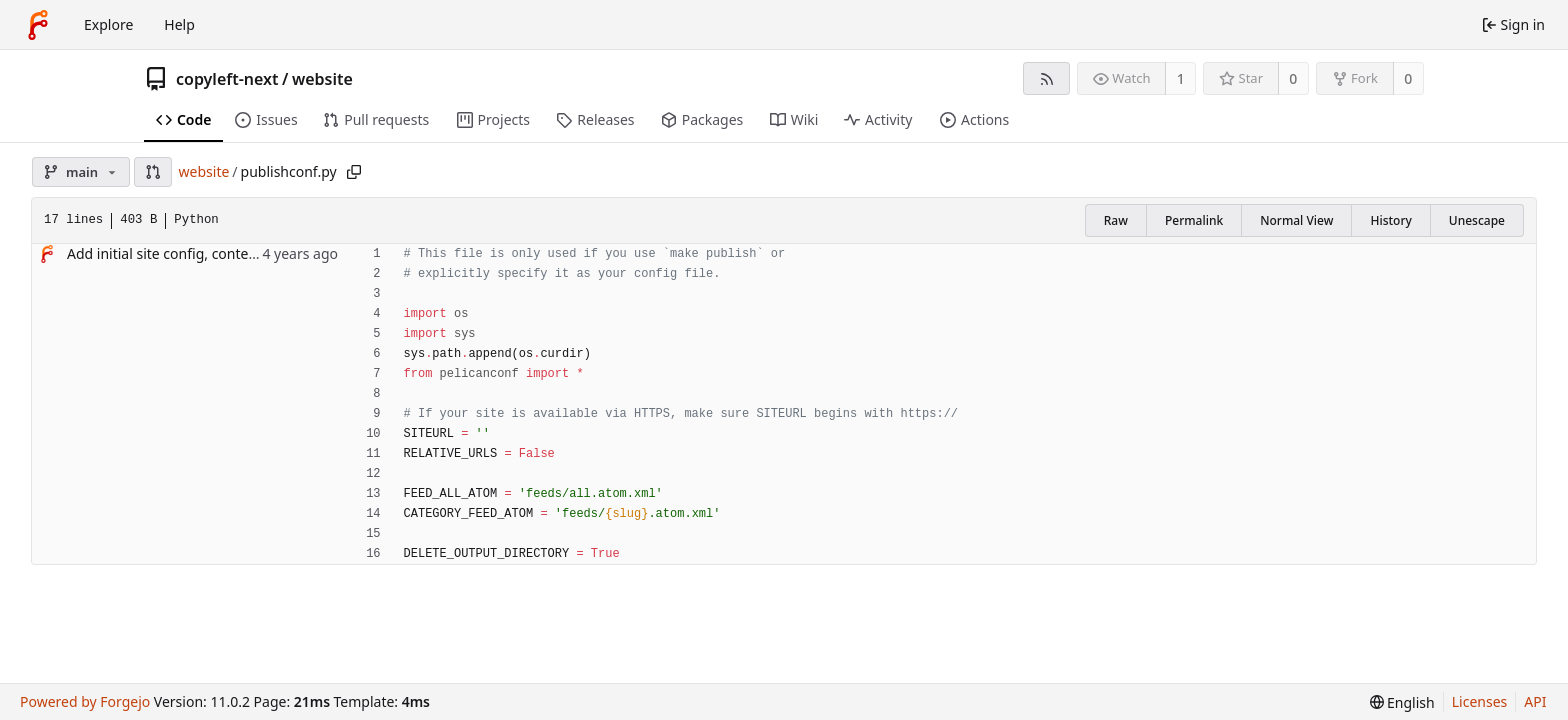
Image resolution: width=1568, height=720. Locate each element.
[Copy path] (354, 172)
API (1535, 701)
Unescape (1477, 220)
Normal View (1296, 220)
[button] (153, 172)
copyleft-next (227, 79)
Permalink (1194, 220)
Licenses (1480, 701)
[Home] (38, 25)
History (1390, 220)
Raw (1116, 220)
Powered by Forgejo (85, 701)
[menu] (1402, 702)
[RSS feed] (1046, 78)
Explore (108, 24)
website (322, 79)
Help (179, 24)
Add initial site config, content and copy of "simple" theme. (258, 253)
